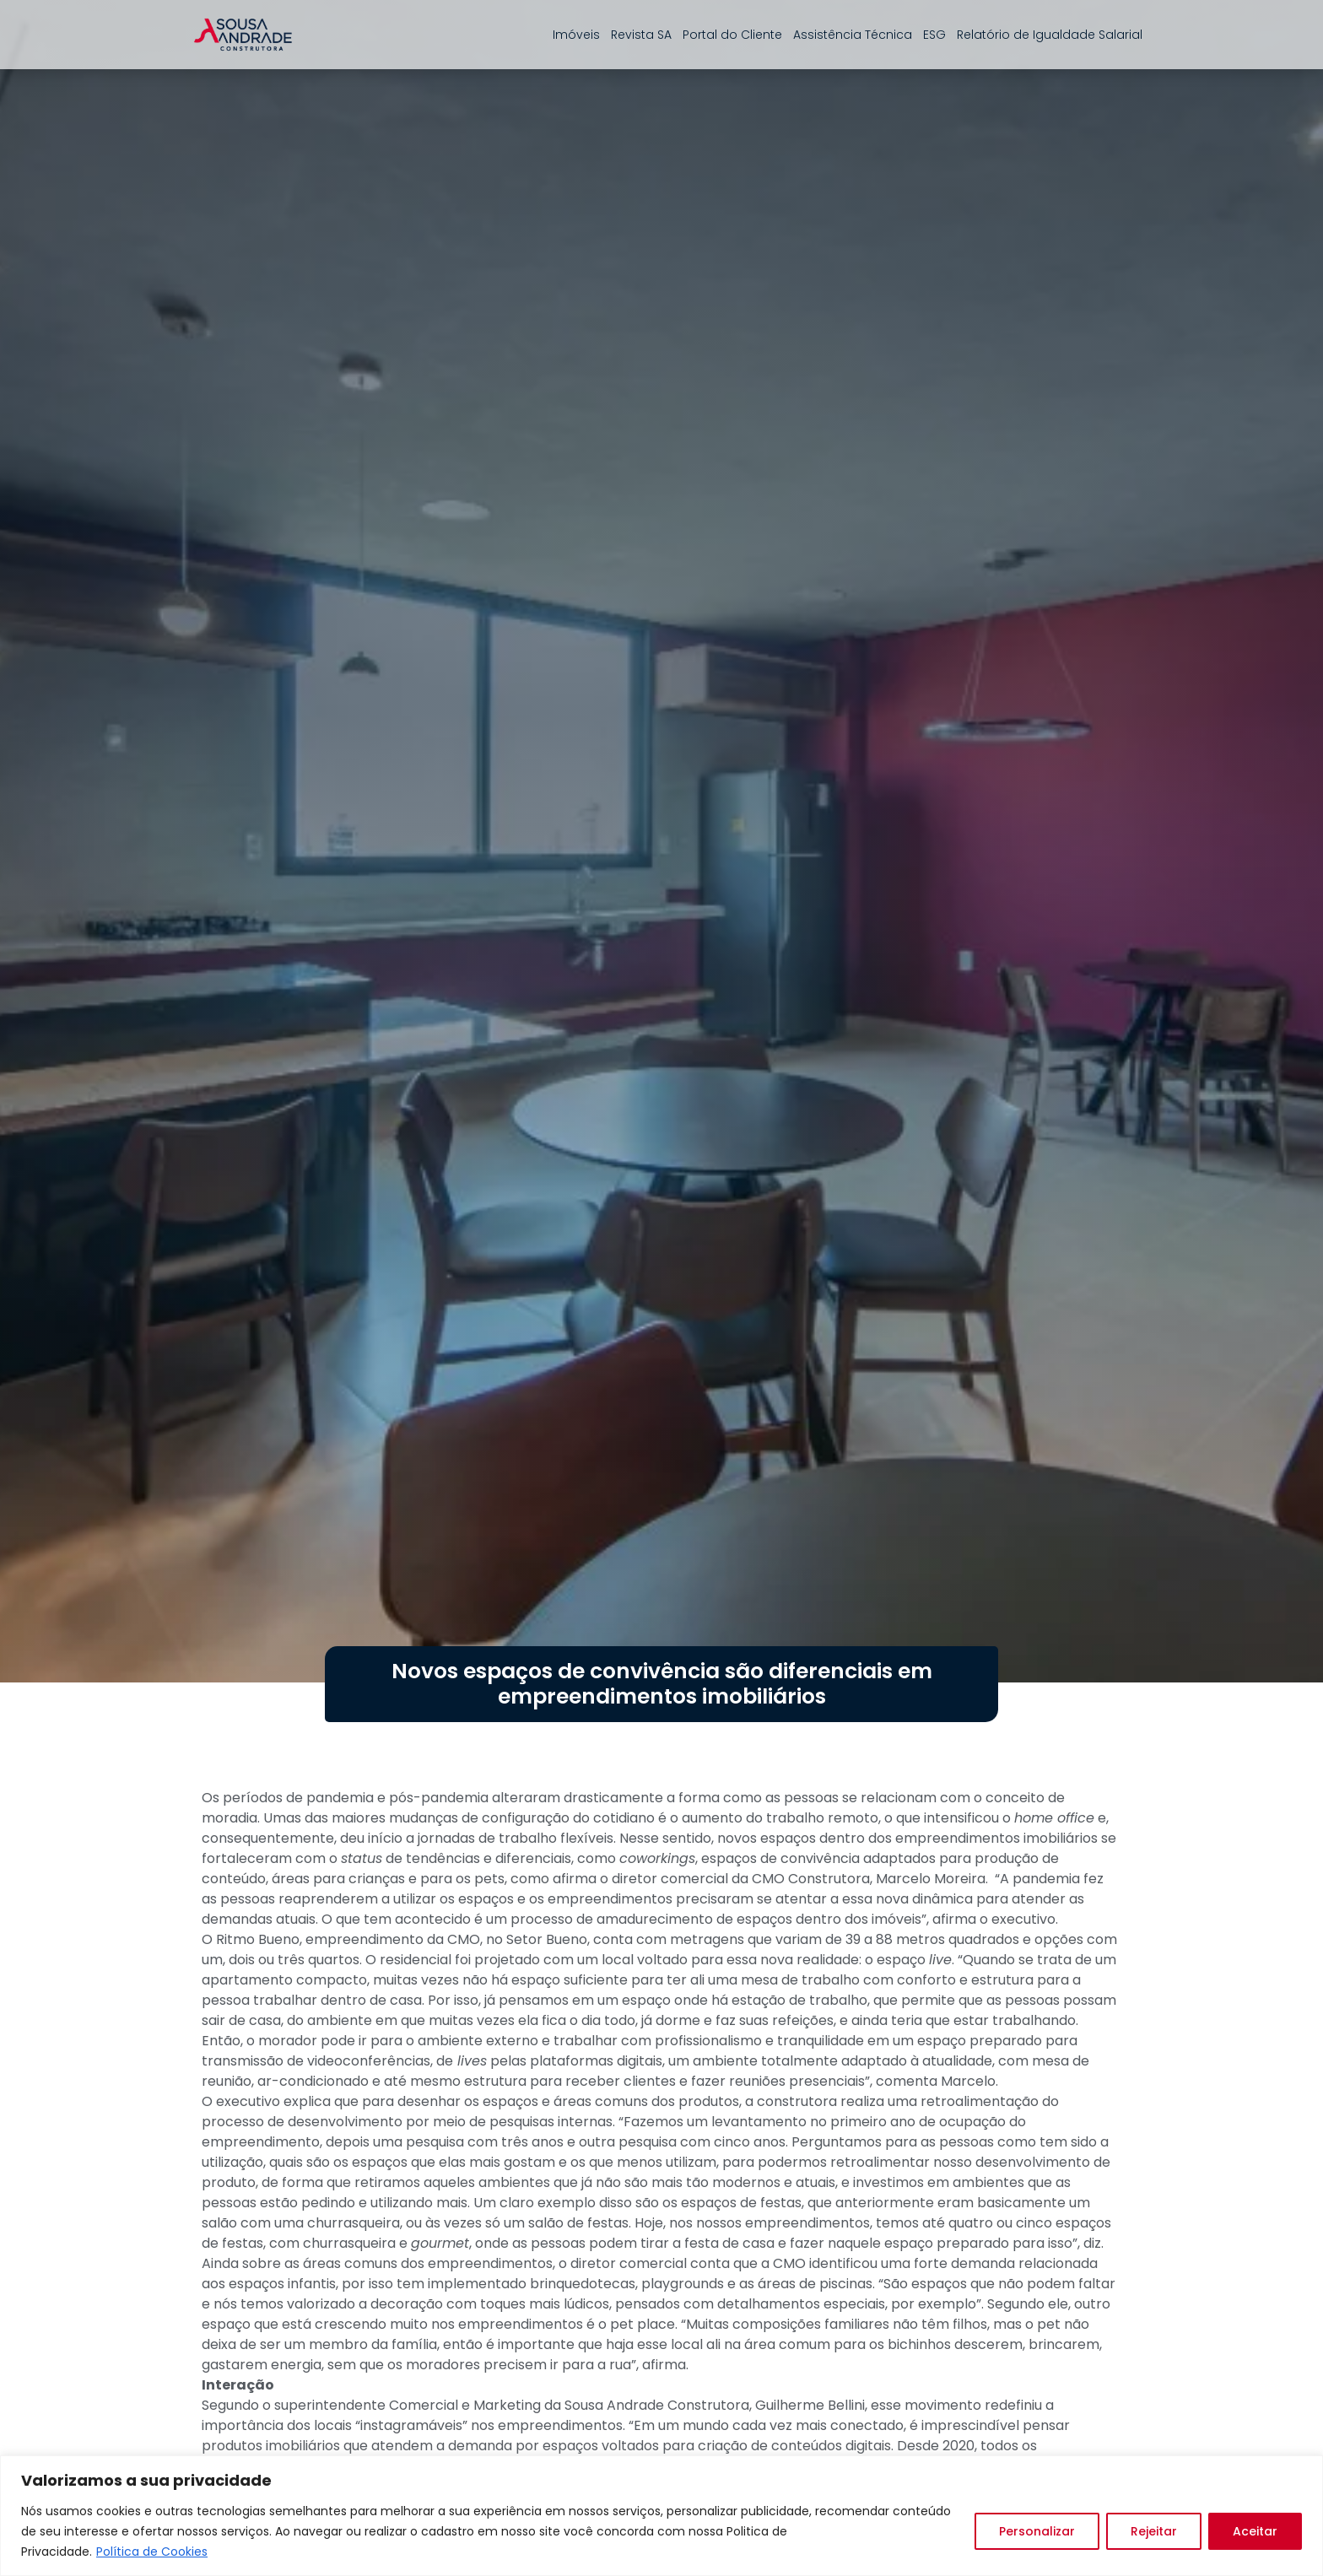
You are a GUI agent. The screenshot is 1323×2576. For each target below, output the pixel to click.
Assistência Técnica (852, 34)
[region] (661, 2515)
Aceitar (1255, 2531)
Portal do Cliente (732, 34)
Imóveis (576, 34)
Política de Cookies (152, 2551)
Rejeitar (1154, 2531)
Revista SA (641, 34)
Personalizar (1037, 2531)
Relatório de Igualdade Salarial (1049, 34)
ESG (934, 34)
